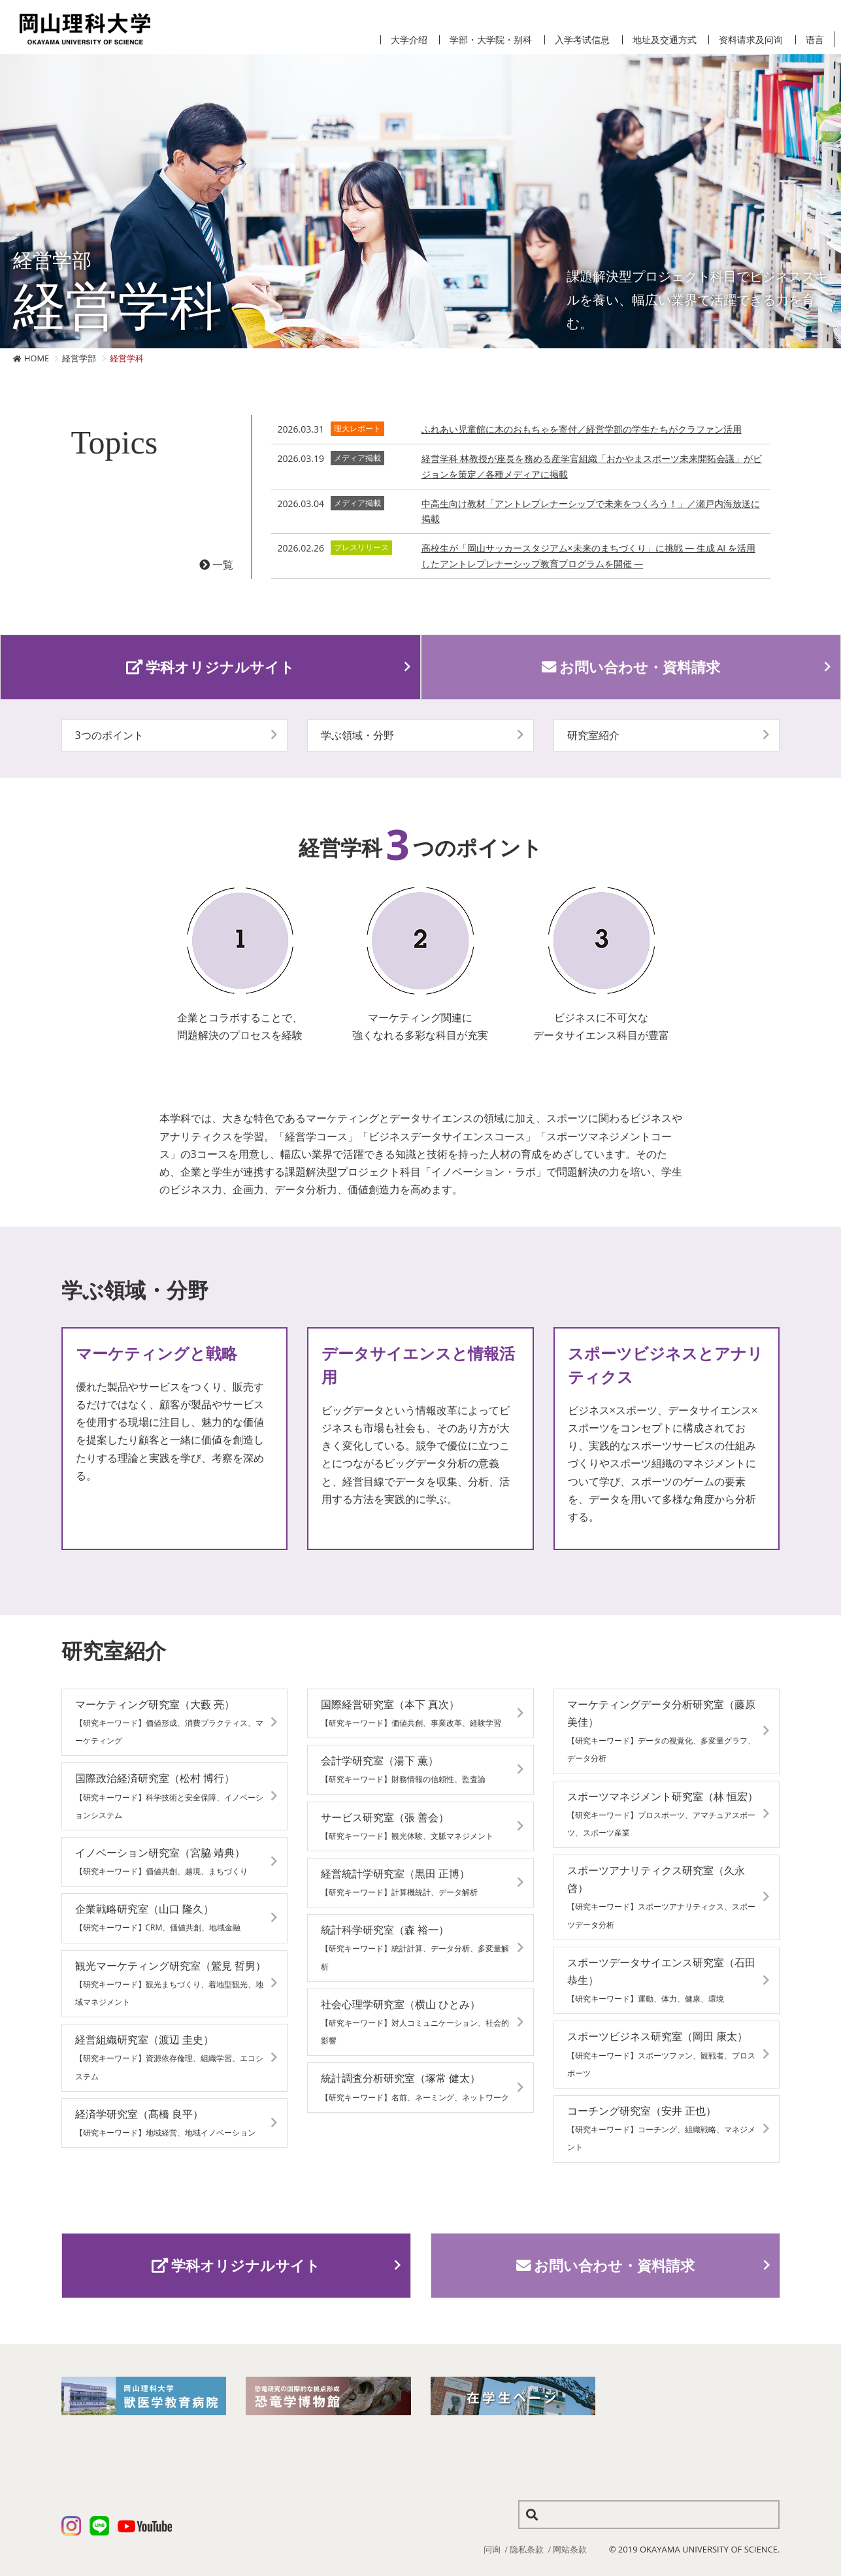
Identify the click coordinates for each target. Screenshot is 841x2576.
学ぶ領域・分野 (357, 735)
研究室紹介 (593, 735)
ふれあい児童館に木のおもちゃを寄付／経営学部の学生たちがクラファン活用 (581, 429)
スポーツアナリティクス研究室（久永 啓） (661, 1896)
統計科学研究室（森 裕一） (415, 1947)
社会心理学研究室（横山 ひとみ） (415, 2021)
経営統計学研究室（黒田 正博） (399, 1882)
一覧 (216, 564)
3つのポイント (109, 735)
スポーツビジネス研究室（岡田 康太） (661, 2053)
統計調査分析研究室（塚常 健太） (415, 2086)
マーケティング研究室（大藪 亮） (169, 1721)
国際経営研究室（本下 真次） (411, 1712)
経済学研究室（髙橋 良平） (165, 2122)
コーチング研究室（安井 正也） (661, 2128)
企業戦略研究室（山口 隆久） (158, 1917)
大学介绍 (409, 39)
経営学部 (79, 358)
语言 (815, 39)
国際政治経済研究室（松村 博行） (169, 1795)
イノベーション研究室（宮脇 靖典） (161, 1861)
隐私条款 (527, 2549)
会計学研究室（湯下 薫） (403, 1769)
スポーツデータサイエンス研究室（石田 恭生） (661, 1979)
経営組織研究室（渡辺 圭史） (169, 2056)
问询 (492, 2549)
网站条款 (570, 2549)
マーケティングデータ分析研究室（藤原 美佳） (661, 1730)
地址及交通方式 (665, 39)
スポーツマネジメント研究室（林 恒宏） (662, 1813)
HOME (36, 358)
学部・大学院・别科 (491, 39)
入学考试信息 (582, 39)
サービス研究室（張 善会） (407, 1825)
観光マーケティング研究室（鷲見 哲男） (170, 1982)
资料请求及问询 (751, 39)
